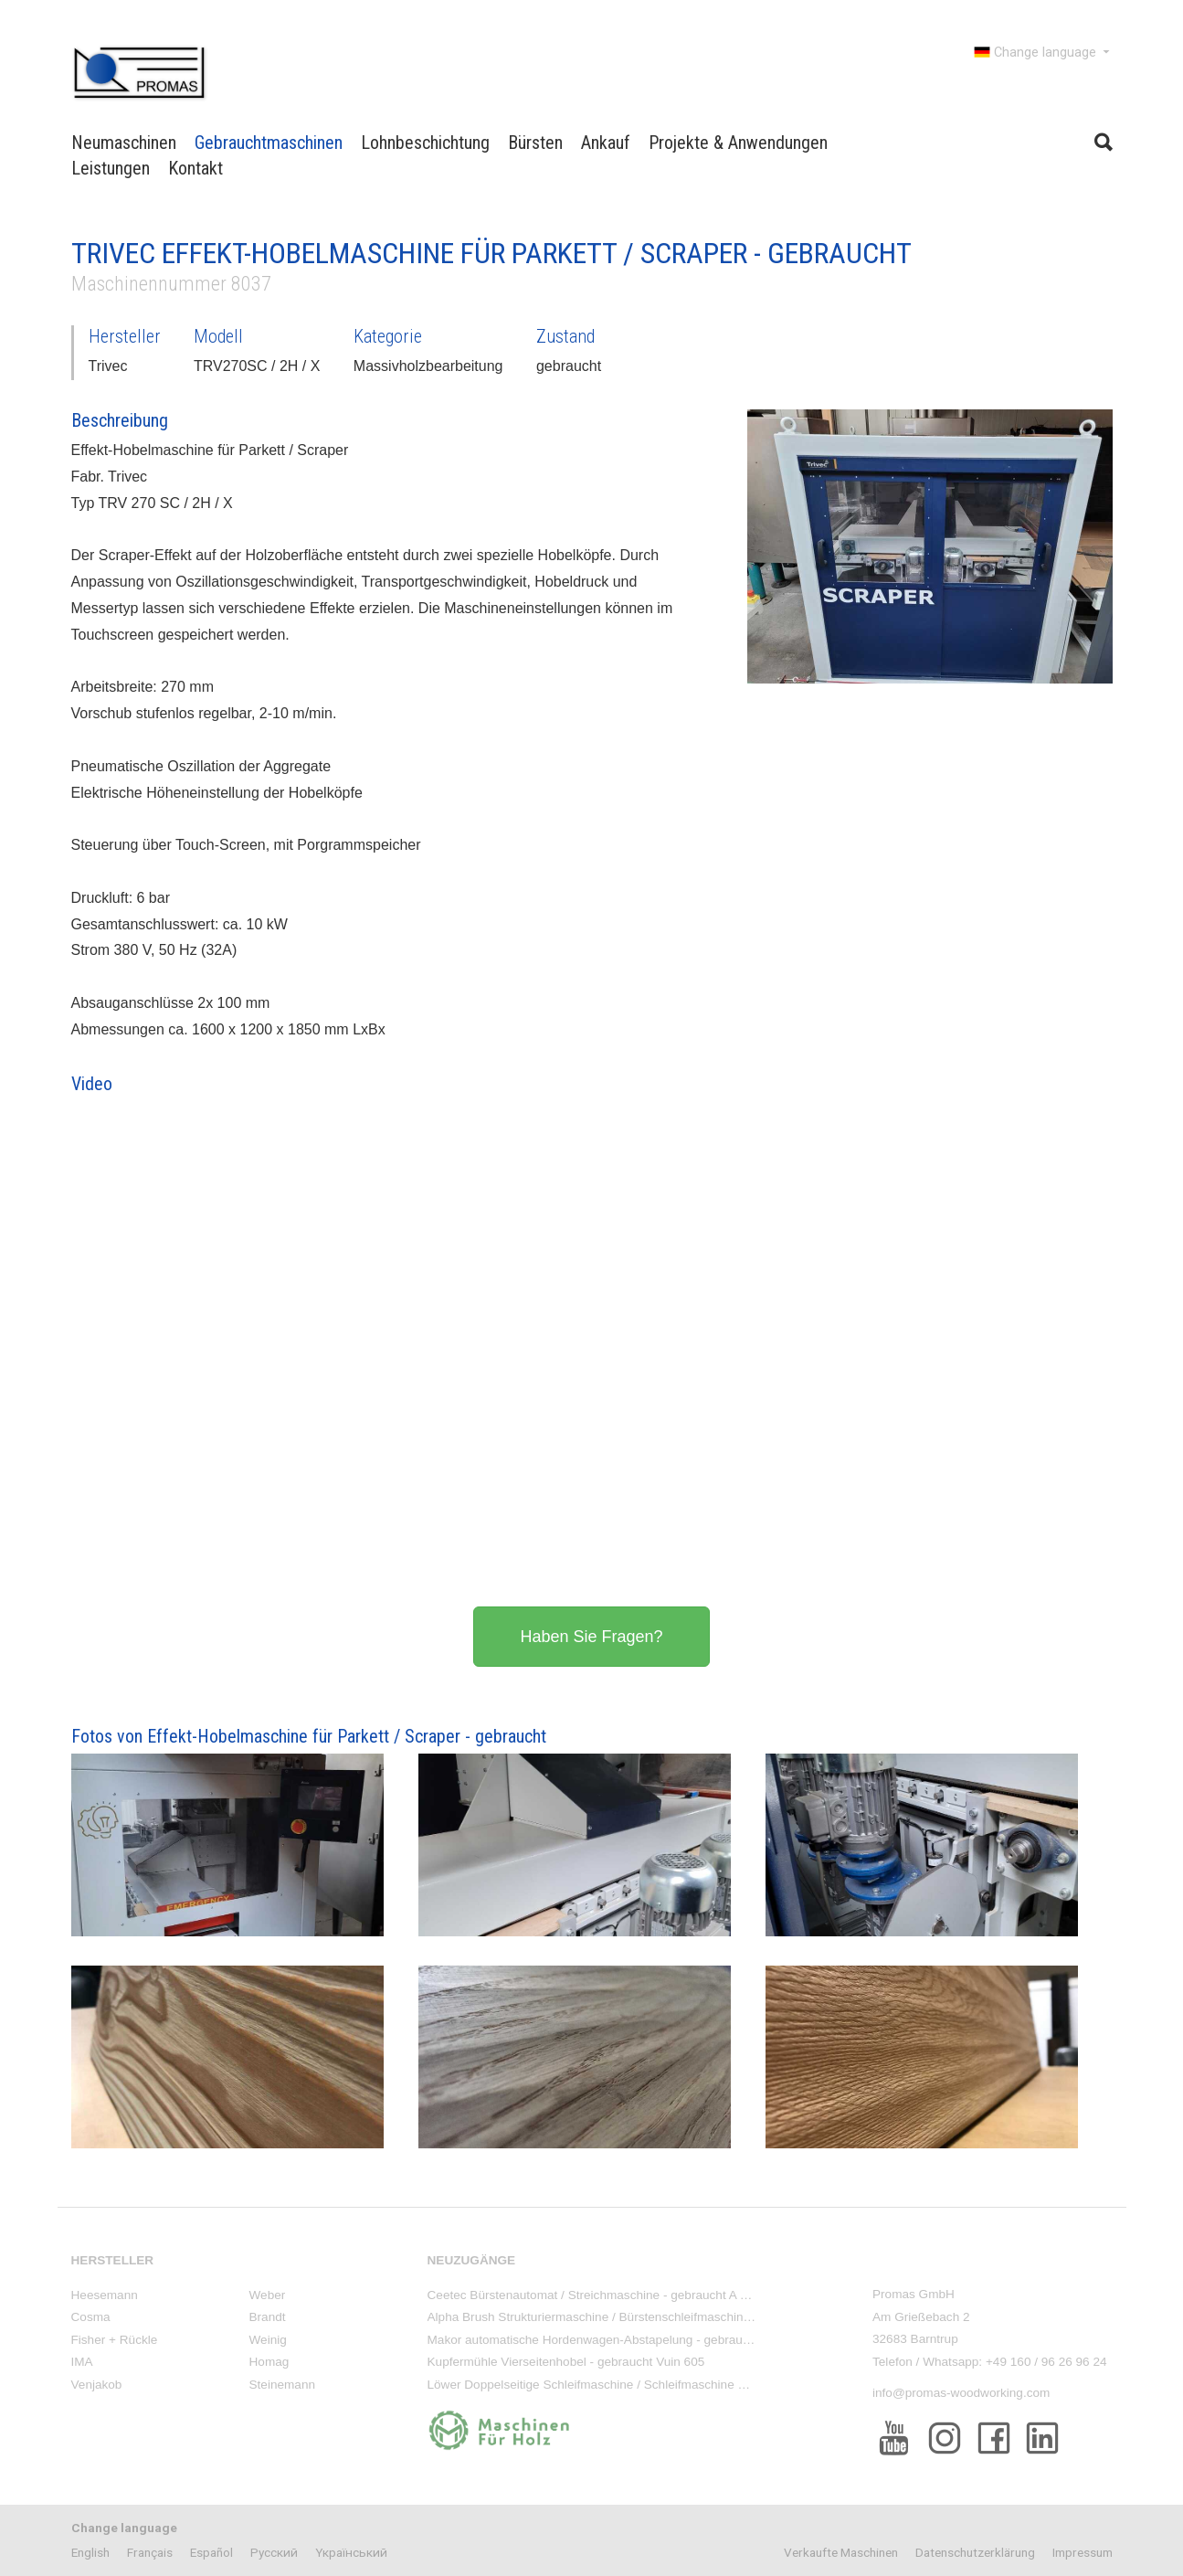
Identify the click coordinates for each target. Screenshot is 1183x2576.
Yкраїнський (351, 2552)
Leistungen (110, 168)
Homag (269, 2362)
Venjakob (96, 2384)
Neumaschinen (123, 143)
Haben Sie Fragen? (591, 1636)
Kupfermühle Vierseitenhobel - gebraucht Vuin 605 (566, 2362)
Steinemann (282, 2384)
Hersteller (112, 2260)
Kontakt (195, 168)
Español (211, 2552)
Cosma (91, 2317)
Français (150, 2552)
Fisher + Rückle (114, 2340)
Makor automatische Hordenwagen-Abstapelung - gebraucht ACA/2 (613, 2340)
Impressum (1082, 2552)
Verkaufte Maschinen (841, 2552)
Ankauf (605, 143)
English (90, 2552)
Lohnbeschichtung (425, 143)
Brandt (267, 2317)
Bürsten (535, 143)
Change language (1043, 52)
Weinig (268, 2340)
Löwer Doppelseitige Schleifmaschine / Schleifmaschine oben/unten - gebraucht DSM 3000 (678, 2384)
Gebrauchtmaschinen (269, 143)
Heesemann (104, 2295)
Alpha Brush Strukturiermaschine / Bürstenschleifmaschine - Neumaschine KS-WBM (660, 2317)
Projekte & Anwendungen (738, 143)
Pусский (274, 2552)
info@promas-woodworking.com (961, 2393)
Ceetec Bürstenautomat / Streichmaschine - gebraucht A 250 (594, 2295)
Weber (267, 2295)
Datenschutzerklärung (975, 2552)
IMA (82, 2362)
